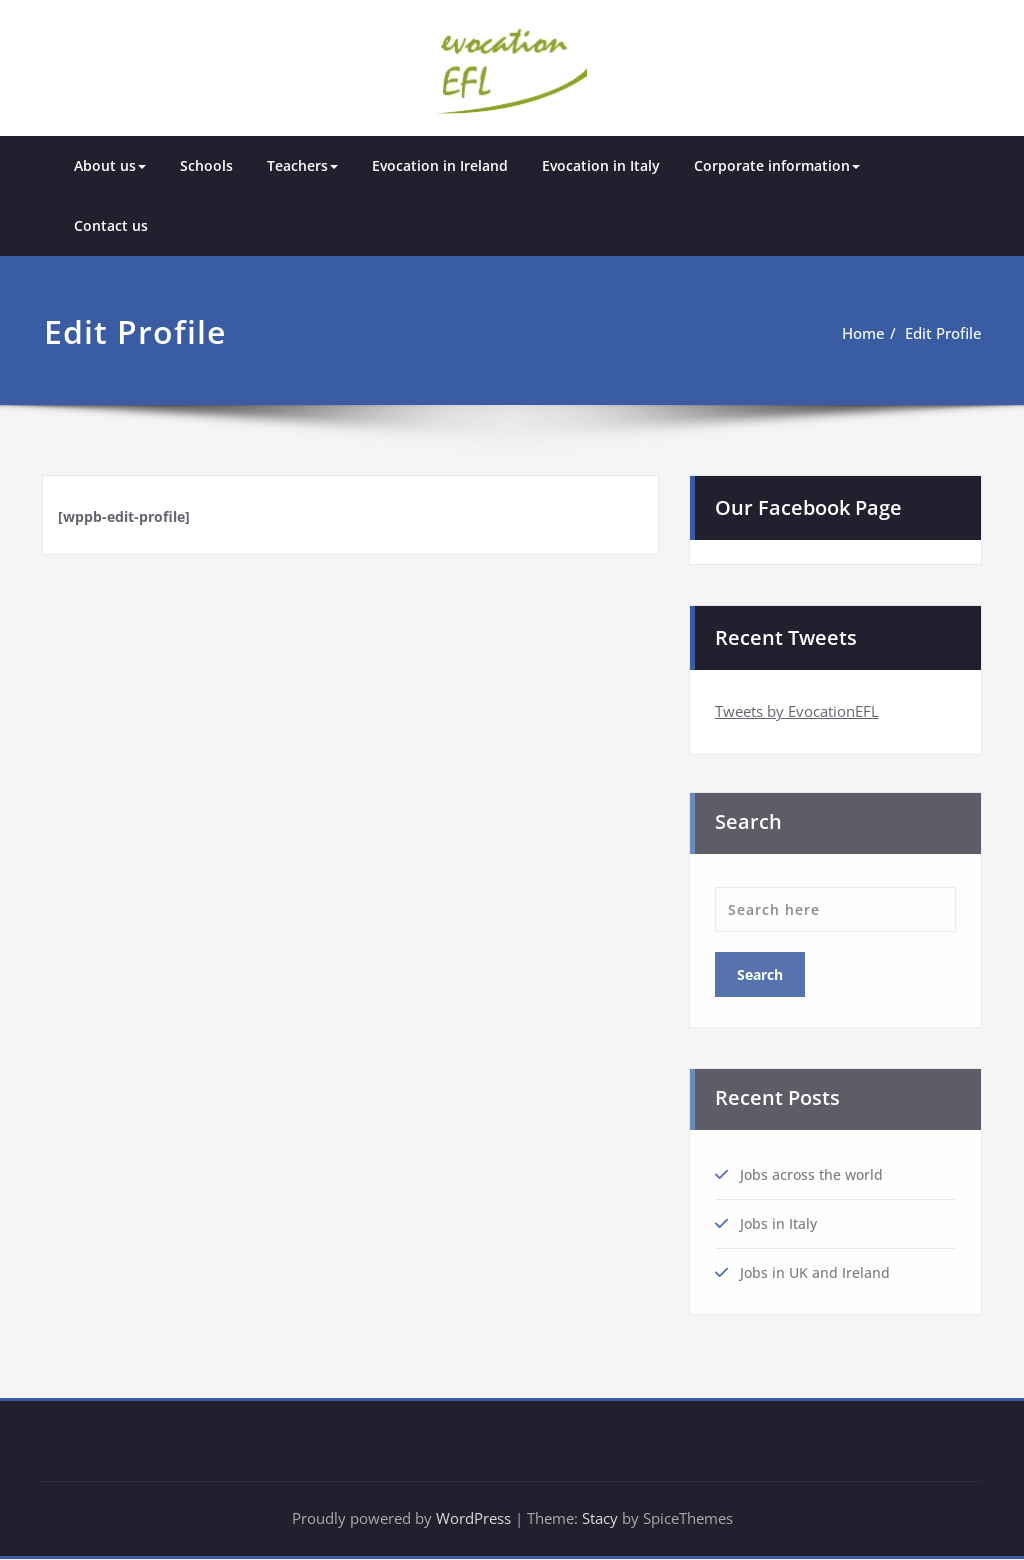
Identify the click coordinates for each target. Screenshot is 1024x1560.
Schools (206, 164)
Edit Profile (943, 332)
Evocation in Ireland (440, 164)
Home (863, 332)
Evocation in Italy (601, 164)
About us (110, 164)
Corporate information (777, 164)
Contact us (111, 224)
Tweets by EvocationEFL (797, 709)
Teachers (302, 164)
